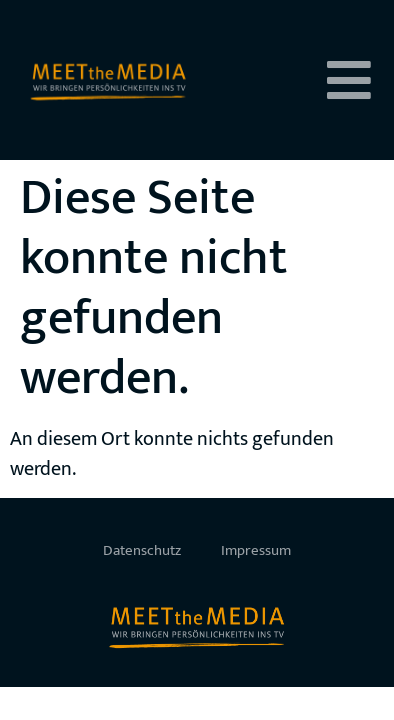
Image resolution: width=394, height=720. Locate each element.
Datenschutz (142, 550)
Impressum (256, 550)
